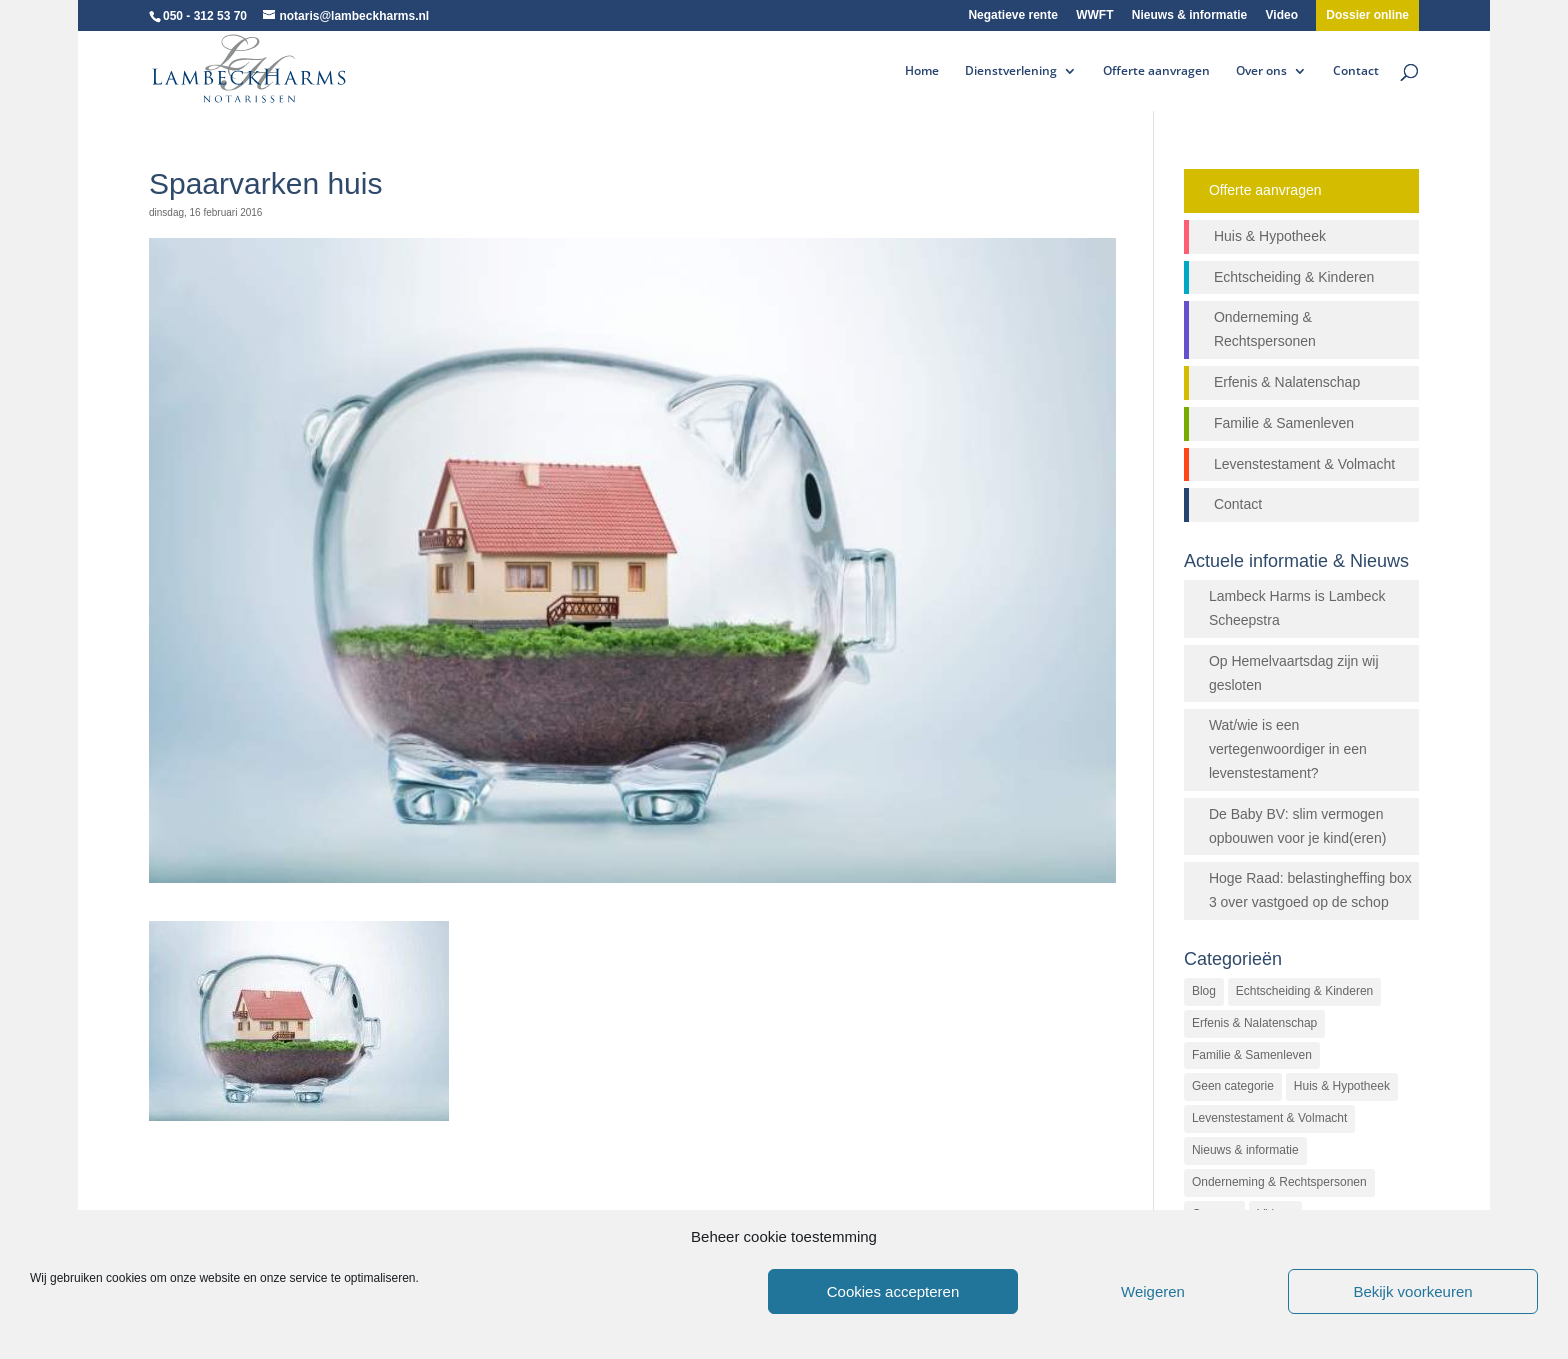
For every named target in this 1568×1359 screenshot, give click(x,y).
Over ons (1261, 71)
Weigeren (1153, 1291)
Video (1282, 15)
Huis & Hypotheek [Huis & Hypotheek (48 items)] (1342, 1086)
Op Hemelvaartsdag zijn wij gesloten (1294, 673)
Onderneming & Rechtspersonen (1265, 329)
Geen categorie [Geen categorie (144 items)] (1233, 1086)
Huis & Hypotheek (1270, 236)
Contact (1356, 71)
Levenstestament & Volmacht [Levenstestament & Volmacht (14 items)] (1269, 1118)
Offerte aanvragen (1156, 71)
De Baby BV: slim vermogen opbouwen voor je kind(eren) (1297, 826)
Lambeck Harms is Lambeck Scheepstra (1297, 608)
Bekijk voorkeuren (1412, 1291)
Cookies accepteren (893, 1291)
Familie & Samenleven (1284, 423)
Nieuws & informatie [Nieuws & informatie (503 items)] (1245, 1150)
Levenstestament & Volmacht (1304, 464)
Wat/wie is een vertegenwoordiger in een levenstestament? (1288, 749)
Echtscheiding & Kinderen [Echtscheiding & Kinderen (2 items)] (1304, 991)
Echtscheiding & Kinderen (1294, 277)
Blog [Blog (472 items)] (1204, 991)
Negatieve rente (1012, 15)
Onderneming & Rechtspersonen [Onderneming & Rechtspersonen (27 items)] (1279, 1182)
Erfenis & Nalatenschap (1287, 382)
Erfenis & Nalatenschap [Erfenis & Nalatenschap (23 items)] (1254, 1023)
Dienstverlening (1011, 71)
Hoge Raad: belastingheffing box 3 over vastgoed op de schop (1310, 890)
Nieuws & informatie (1189, 15)
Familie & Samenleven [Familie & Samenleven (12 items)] (1252, 1055)
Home (922, 71)
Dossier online (1367, 15)
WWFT (1094, 15)
